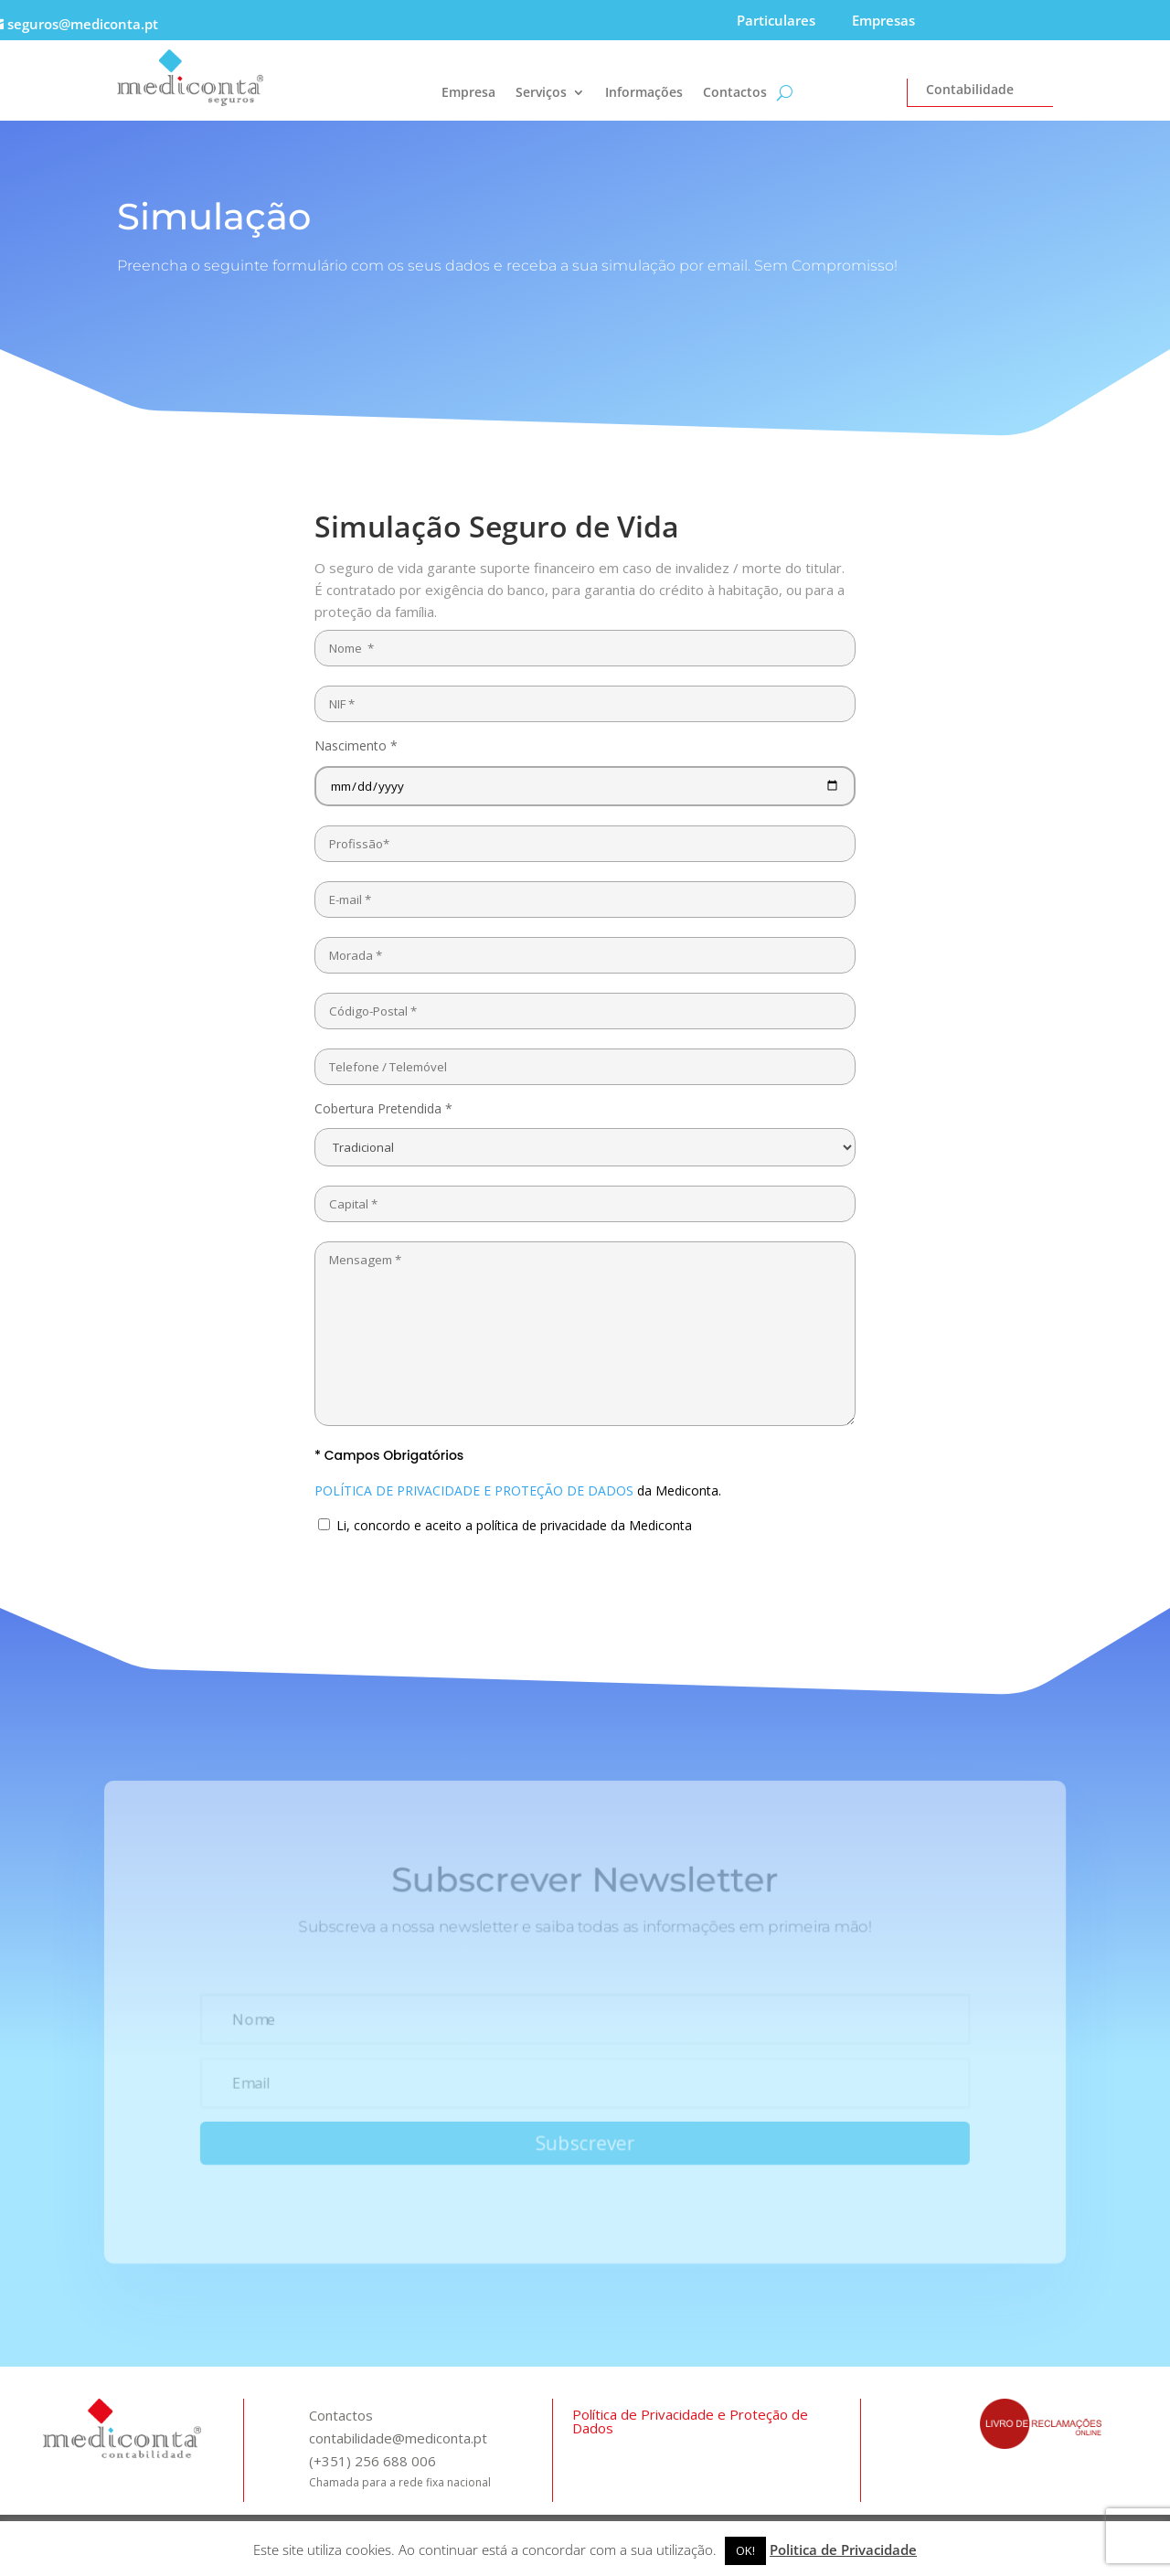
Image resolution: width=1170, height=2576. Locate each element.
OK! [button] (745, 2550)
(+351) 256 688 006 (372, 2461)
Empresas (883, 20)
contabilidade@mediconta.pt (398, 2438)
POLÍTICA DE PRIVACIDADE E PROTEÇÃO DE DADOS (473, 1490)
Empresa (468, 93)
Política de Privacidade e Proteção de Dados (690, 2421)
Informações (644, 93)
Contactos (735, 93)
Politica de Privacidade (843, 2549)
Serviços (541, 93)
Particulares (776, 20)
